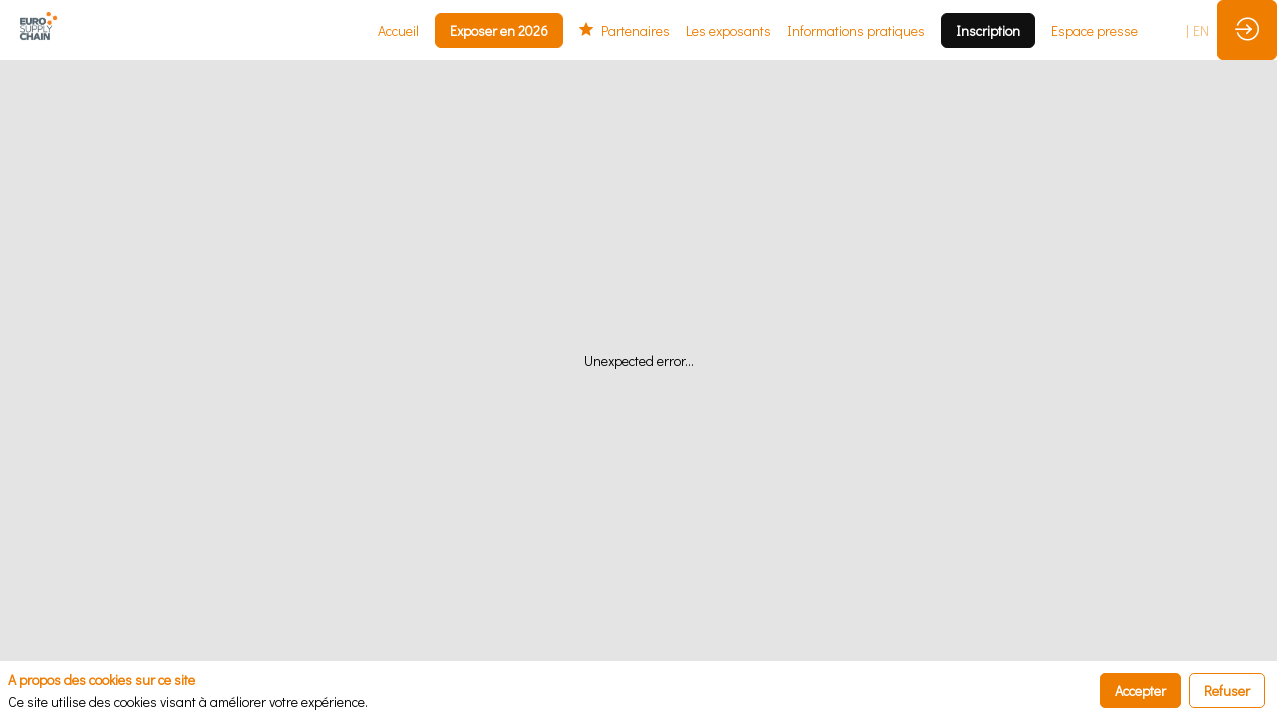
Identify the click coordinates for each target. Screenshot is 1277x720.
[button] (499, 30)
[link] (398, 30)
